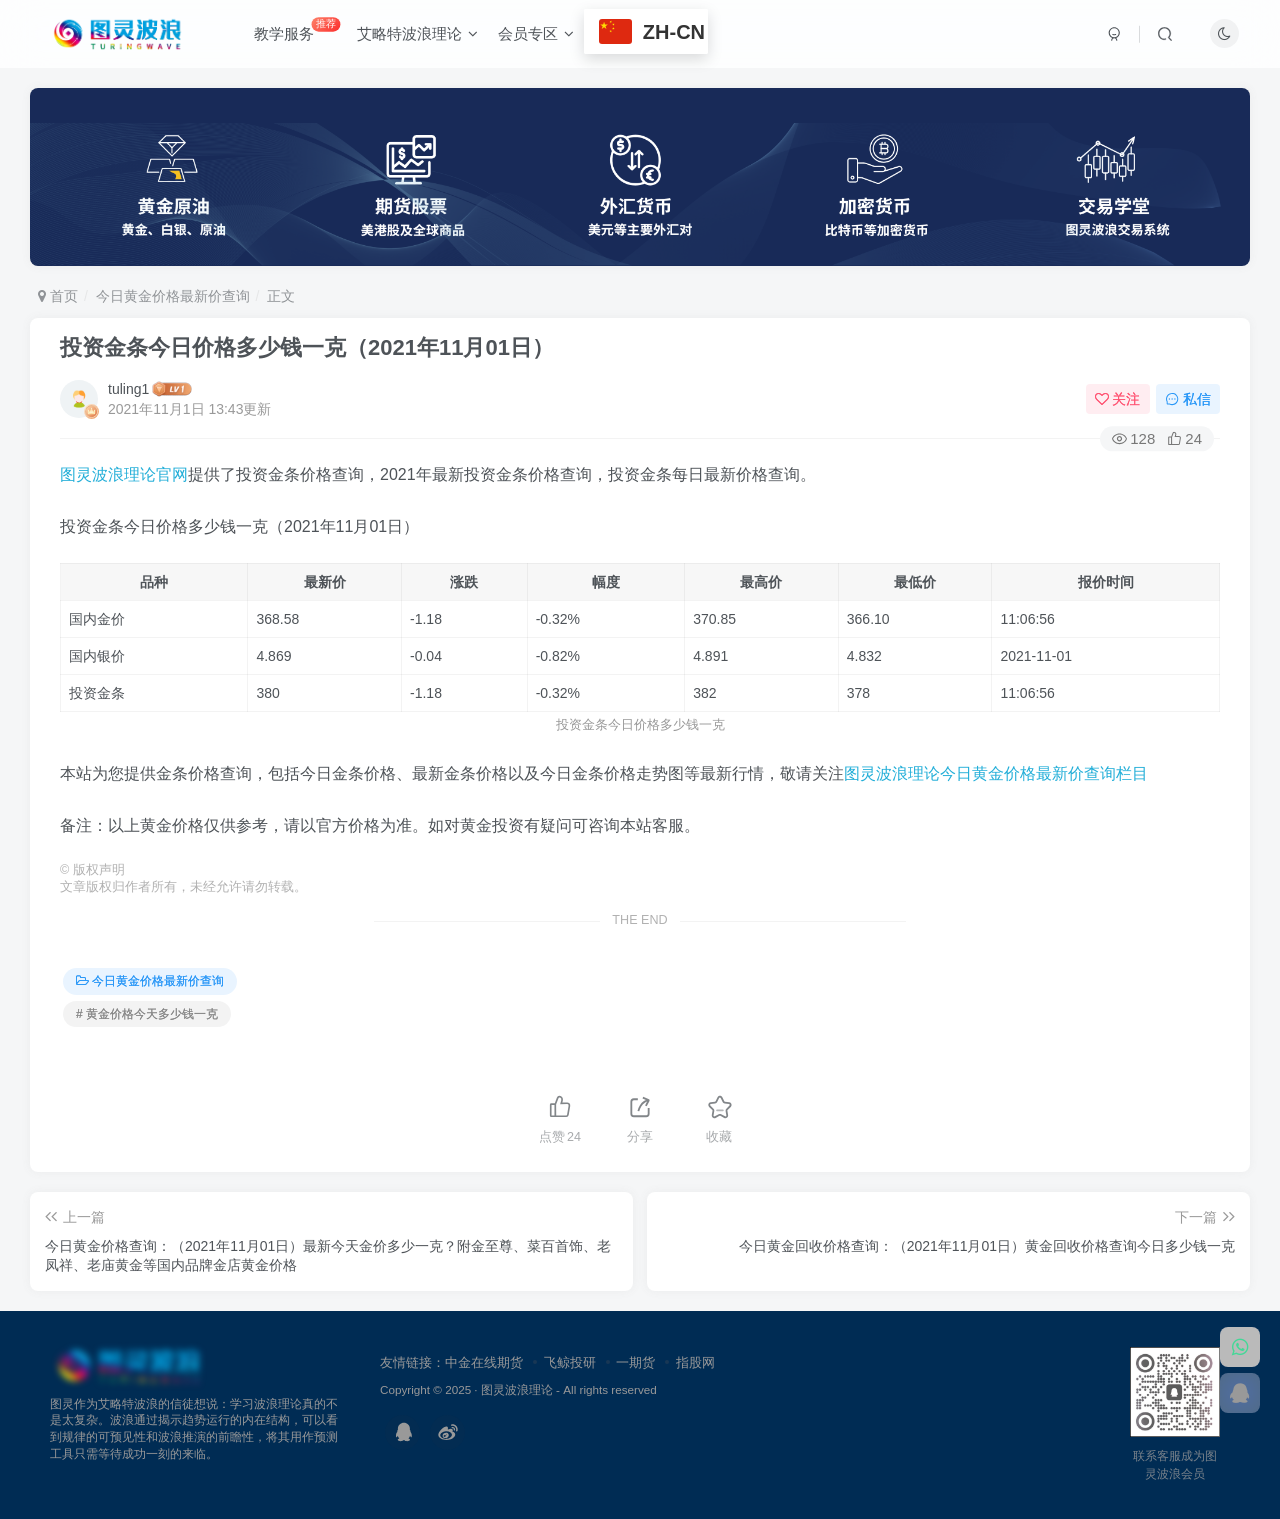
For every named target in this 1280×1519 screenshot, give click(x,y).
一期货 (635, 1362)
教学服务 (297, 29)
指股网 (695, 1362)
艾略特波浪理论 (417, 33)
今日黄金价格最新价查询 (173, 296)
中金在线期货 (484, 1362)
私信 (1188, 399)
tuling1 (128, 389)
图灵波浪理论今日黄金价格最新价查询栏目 (996, 773)
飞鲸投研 (570, 1362)
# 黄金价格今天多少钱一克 (147, 1014)
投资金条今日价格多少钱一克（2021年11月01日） (307, 347)
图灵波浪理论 (517, 1389)
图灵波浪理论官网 (124, 474)
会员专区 (536, 33)
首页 (58, 296)
